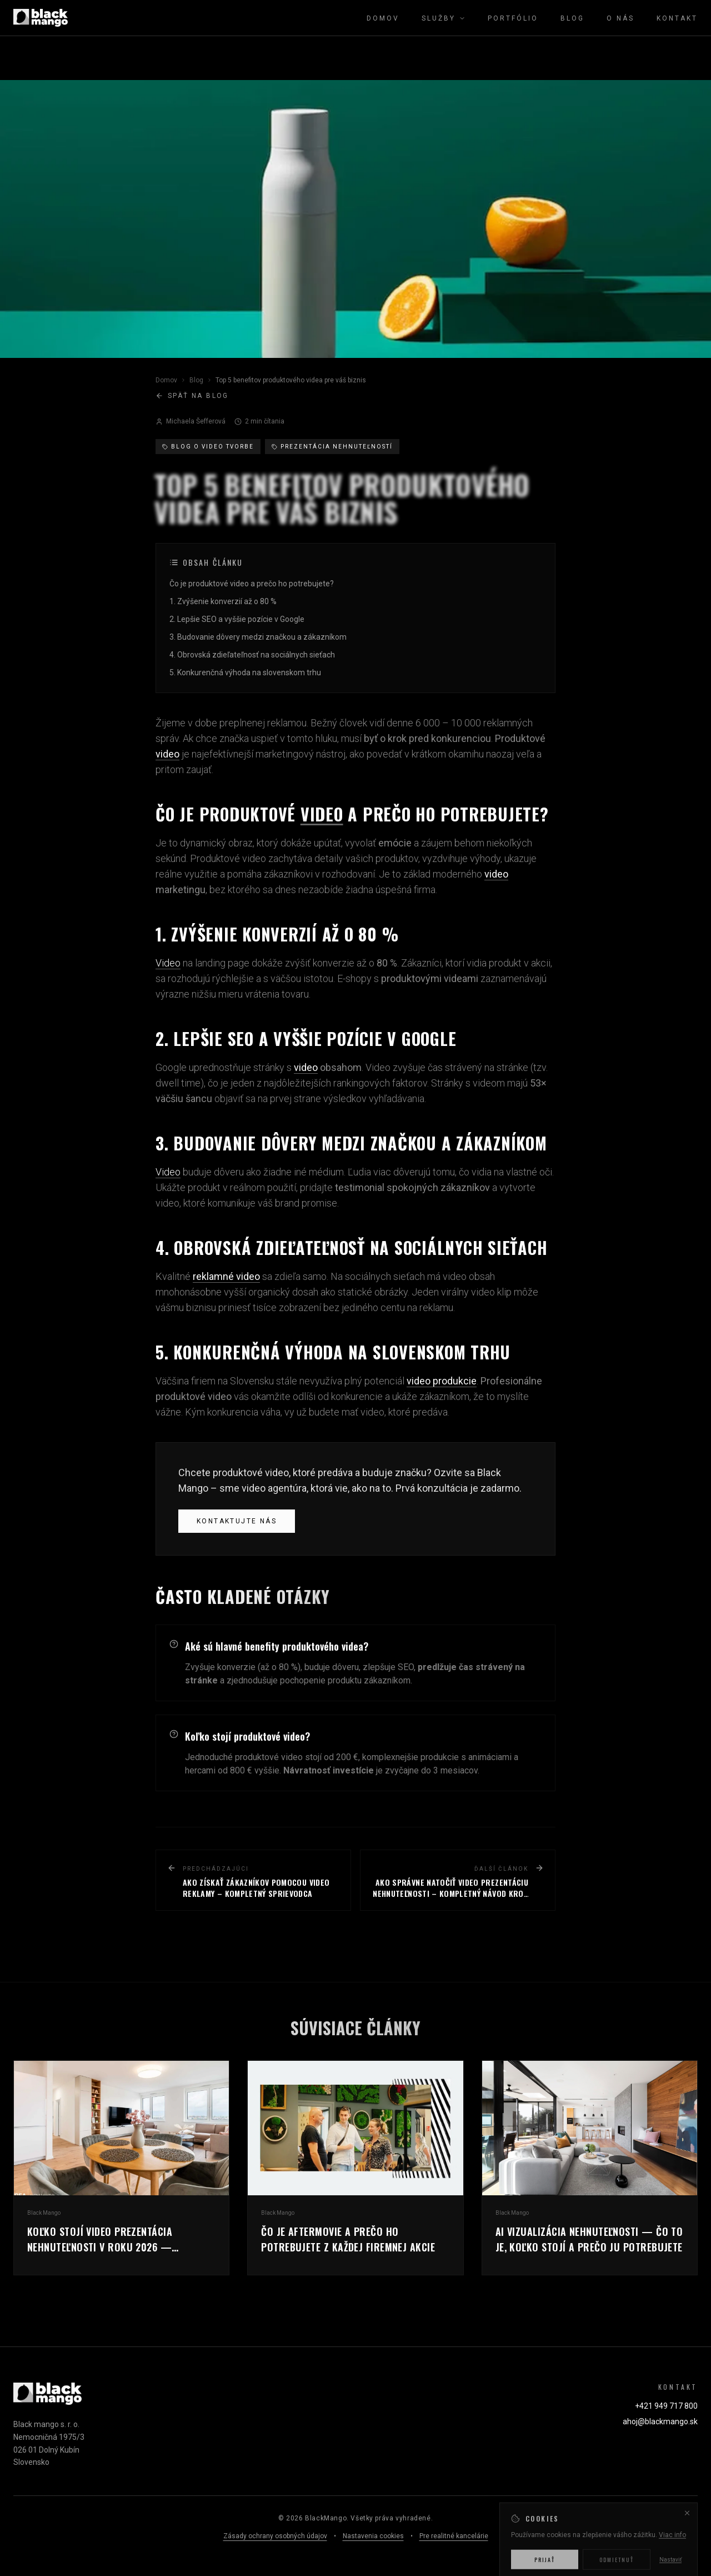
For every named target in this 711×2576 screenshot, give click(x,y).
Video (168, 963)
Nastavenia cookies (373, 2536)
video (167, 754)
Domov (383, 18)
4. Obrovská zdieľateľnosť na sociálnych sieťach (252, 655)
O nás (620, 18)
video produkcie (442, 1381)
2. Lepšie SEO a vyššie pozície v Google (236, 619)
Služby (443, 18)
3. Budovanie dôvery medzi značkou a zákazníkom (258, 637)
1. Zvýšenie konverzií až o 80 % (223, 601)
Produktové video (228, 858)
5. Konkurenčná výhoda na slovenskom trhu (245, 673)
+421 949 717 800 (666, 2405)
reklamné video (226, 1276)
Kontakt (677, 18)
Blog (572, 18)
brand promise (306, 1203)
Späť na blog (192, 396)
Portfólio (513, 18)
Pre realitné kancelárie (453, 2536)
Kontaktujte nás (237, 1521)
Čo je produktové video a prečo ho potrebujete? (251, 584)
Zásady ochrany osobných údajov (275, 2536)
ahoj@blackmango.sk (660, 2421)
